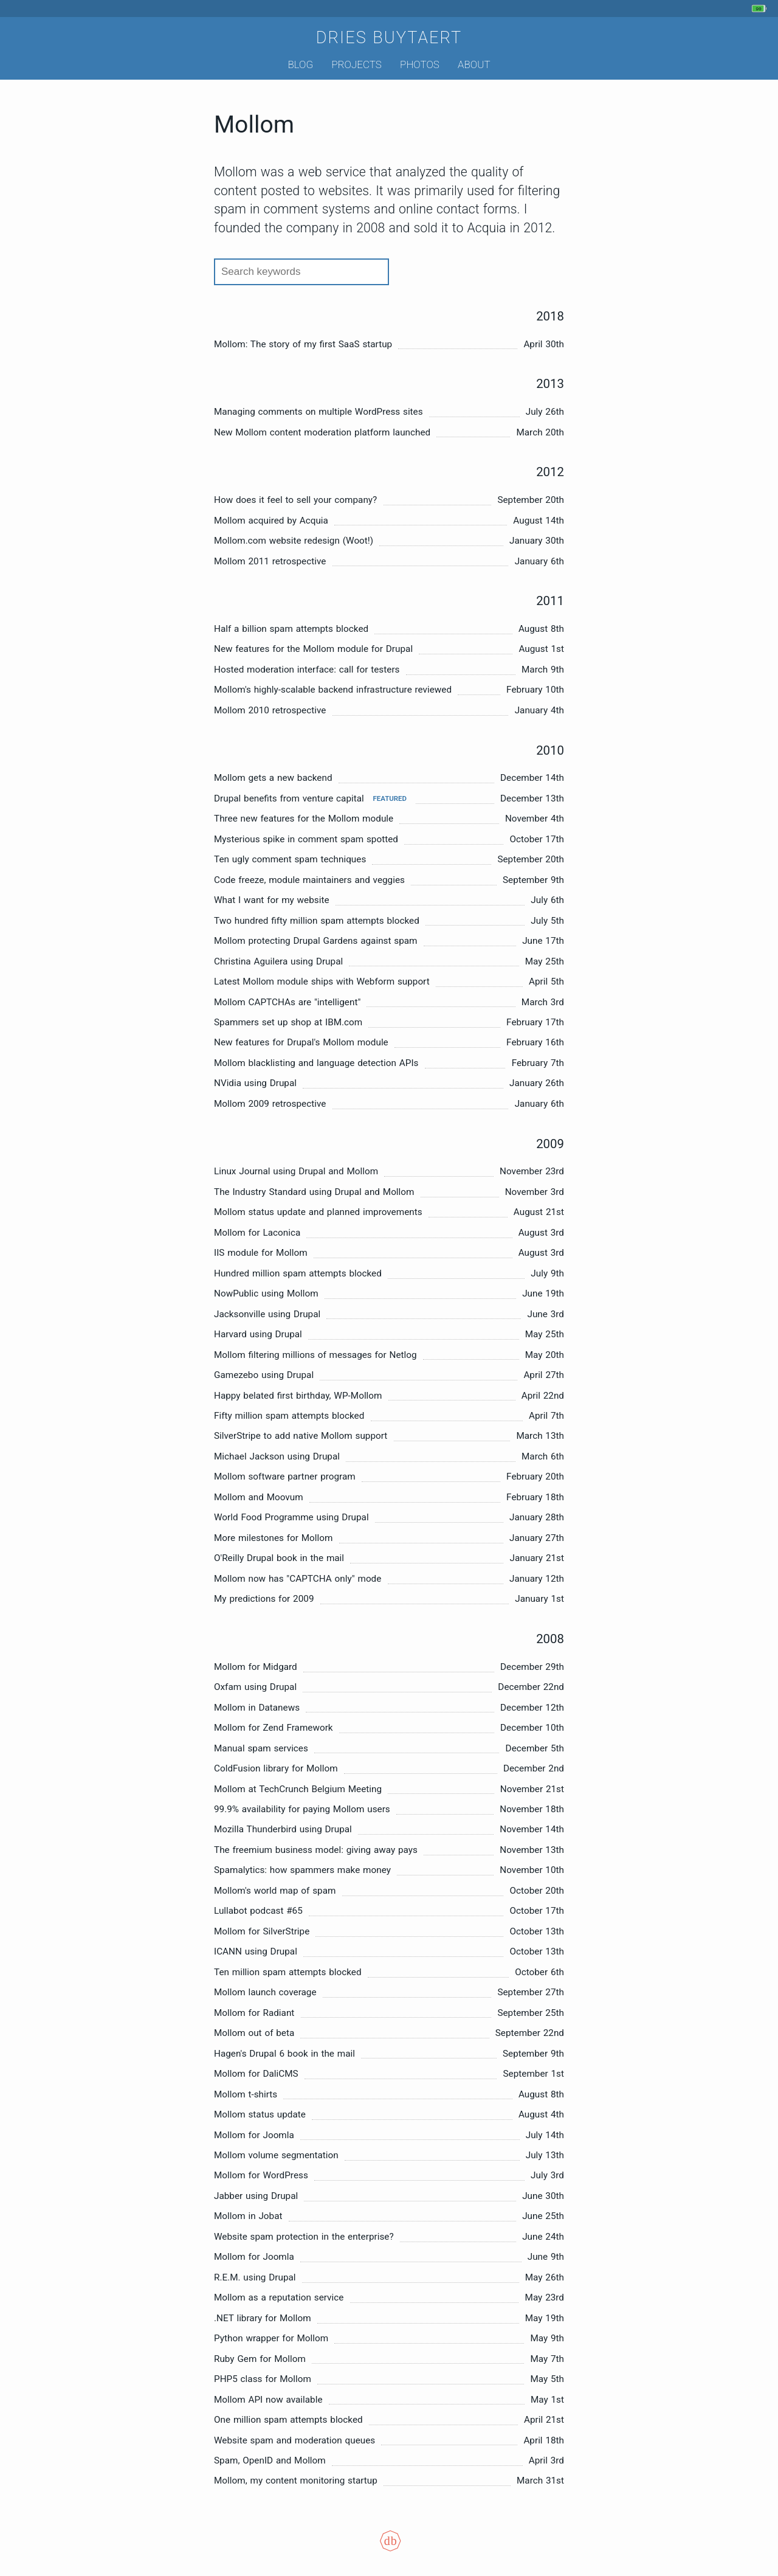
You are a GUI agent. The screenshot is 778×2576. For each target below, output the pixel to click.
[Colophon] (389, 2548)
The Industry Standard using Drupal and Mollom (314, 1191)
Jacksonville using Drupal (267, 1314)
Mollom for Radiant (254, 2012)
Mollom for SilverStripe (261, 1931)
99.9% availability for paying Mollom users (302, 1809)
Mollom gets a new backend (273, 777)
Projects (356, 64)
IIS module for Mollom (261, 1252)
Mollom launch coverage (265, 1992)
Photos (419, 64)
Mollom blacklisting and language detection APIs (316, 1063)
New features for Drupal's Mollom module (301, 1042)
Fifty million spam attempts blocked (289, 1415)
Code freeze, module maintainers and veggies (309, 879)
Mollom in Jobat (248, 2216)
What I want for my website (271, 900)
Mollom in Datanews (257, 1707)
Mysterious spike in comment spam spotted (306, 839)
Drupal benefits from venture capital (289, 798)
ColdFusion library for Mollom (276, 1768)
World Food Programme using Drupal (291, 1517)
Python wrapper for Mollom (271, 2338)
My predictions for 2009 (264, 1598)
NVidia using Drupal (255, 1083)
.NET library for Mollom (262, 2318)
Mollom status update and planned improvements (318, 1212)
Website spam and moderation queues (294, 2440)
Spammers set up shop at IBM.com (288, 1022)
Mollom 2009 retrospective (270, 1103)
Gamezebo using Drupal (264, 1374)
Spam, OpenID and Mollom (270, 2460)
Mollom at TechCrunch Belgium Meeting (298, 1789)
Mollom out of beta (254, 2032)
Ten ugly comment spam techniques (290, 859)
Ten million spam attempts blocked (288, 1972)
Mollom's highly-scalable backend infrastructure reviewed (333, 689)
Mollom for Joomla (254, 2135)
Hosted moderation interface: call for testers (306, 669)
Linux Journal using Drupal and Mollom (296, 1171)
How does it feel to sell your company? (295, 499)
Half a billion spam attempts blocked (291, 628)
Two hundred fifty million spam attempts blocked (316, 920)
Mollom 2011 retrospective (270, 561)
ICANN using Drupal (255, 1951)
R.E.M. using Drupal (255, 2277)
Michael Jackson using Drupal (277, 1456)
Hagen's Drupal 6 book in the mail (284, 2053)
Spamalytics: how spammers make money (302, 1869)
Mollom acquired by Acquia (271, 520)
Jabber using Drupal (256, 2195)
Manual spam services (261, 1748)
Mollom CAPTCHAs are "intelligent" (287, 1002)
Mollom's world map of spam (275, 1890)
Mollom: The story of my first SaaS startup (303, 344)
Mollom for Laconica (257, 1232)
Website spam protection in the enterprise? (304, 2236)
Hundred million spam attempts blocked (298, 1273)
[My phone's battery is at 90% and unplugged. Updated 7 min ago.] (760, 8)
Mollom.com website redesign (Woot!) (293, 540)
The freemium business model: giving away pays (316, 1849)
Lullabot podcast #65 (258, 1910)
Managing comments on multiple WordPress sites (318, 411)
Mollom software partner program (285, 1476)
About (474, 64)
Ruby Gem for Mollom (260, 2358)
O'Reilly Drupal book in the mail (279, 1558)
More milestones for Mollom (273, 1537)
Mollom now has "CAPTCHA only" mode (297, 1578)
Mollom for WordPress (261, 2175)
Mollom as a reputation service (278, 2297)
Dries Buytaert (389, 37)
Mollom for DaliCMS (256, 2073)
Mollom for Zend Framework (273, 1727)
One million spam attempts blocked (288, 2419)
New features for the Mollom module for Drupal (313, 648)
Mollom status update (260, 2114)
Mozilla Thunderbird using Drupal (283, 1829)
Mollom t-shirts (245, 2094)
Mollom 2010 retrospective (270, 710)
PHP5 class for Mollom (262, 2378)
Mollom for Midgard (255, 1666)
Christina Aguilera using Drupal (278, 961)
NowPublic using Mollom (266, 1293)
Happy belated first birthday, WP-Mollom (298, 1395)
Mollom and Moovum (258, 1497)
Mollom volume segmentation (276, 2155)
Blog (300, 64)
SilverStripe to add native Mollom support (300, 1435)
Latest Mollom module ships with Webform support (322, 981)
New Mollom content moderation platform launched (322, 432)
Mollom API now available (268, 2399)
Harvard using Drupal (258, 1334)
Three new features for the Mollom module (303, 818)
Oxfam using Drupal (255, 1686)
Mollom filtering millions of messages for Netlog (315, 1354)
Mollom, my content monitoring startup (295, 2480)
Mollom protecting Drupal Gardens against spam (316, 940)
